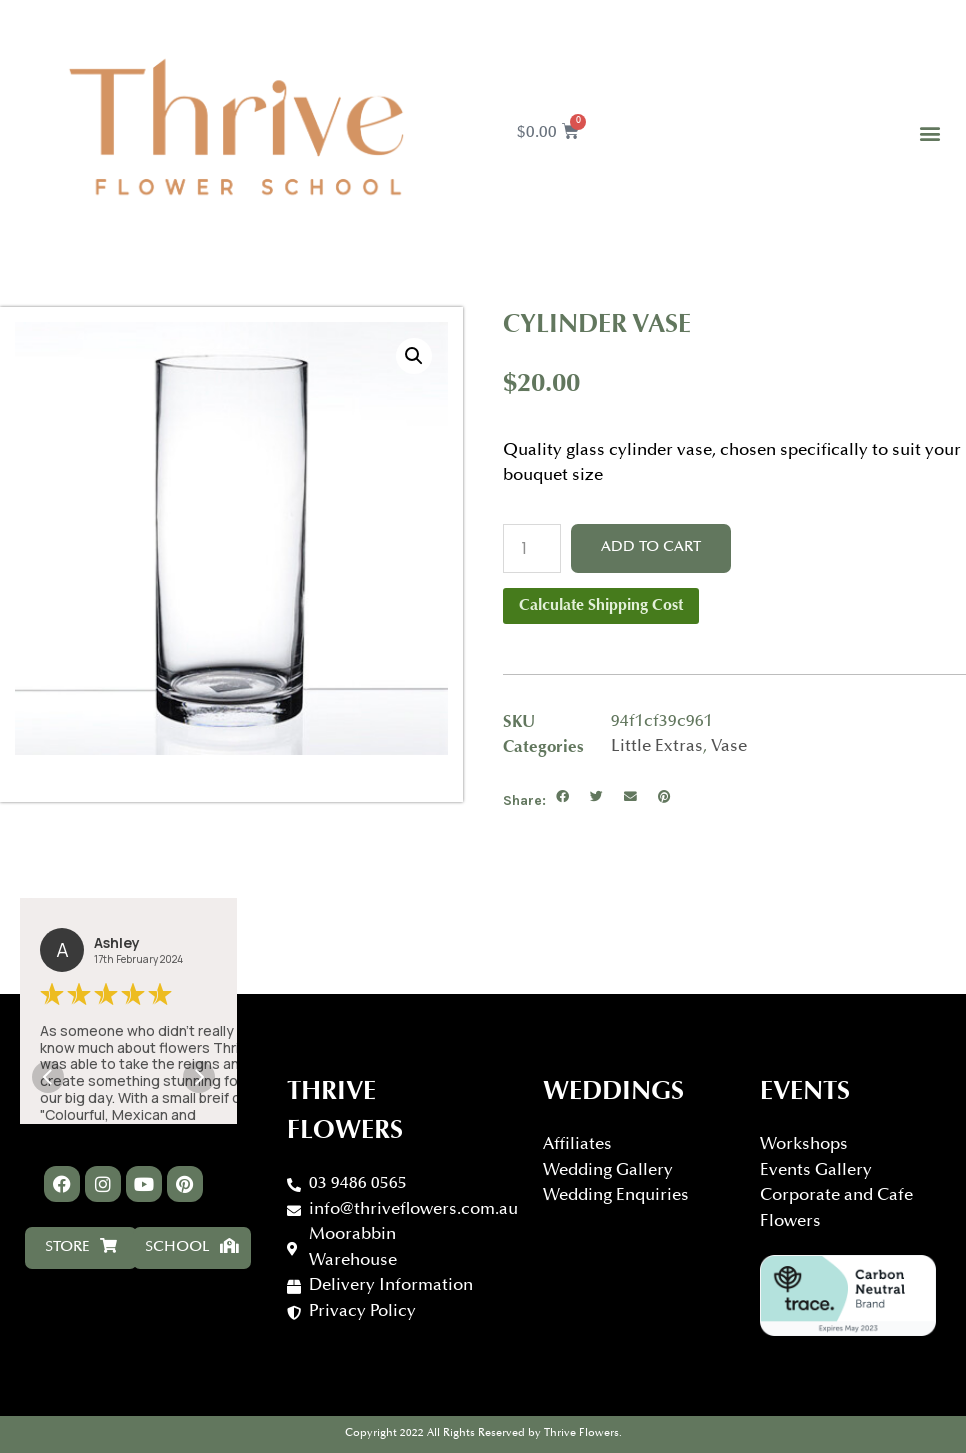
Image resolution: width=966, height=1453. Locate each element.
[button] (929, 133)
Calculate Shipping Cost (601, 606)
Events (805, 1093)
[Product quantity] (532, 548)
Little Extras (657, 747)
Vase (729, 747)
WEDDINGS (613, 1093)
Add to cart (651, 547)
